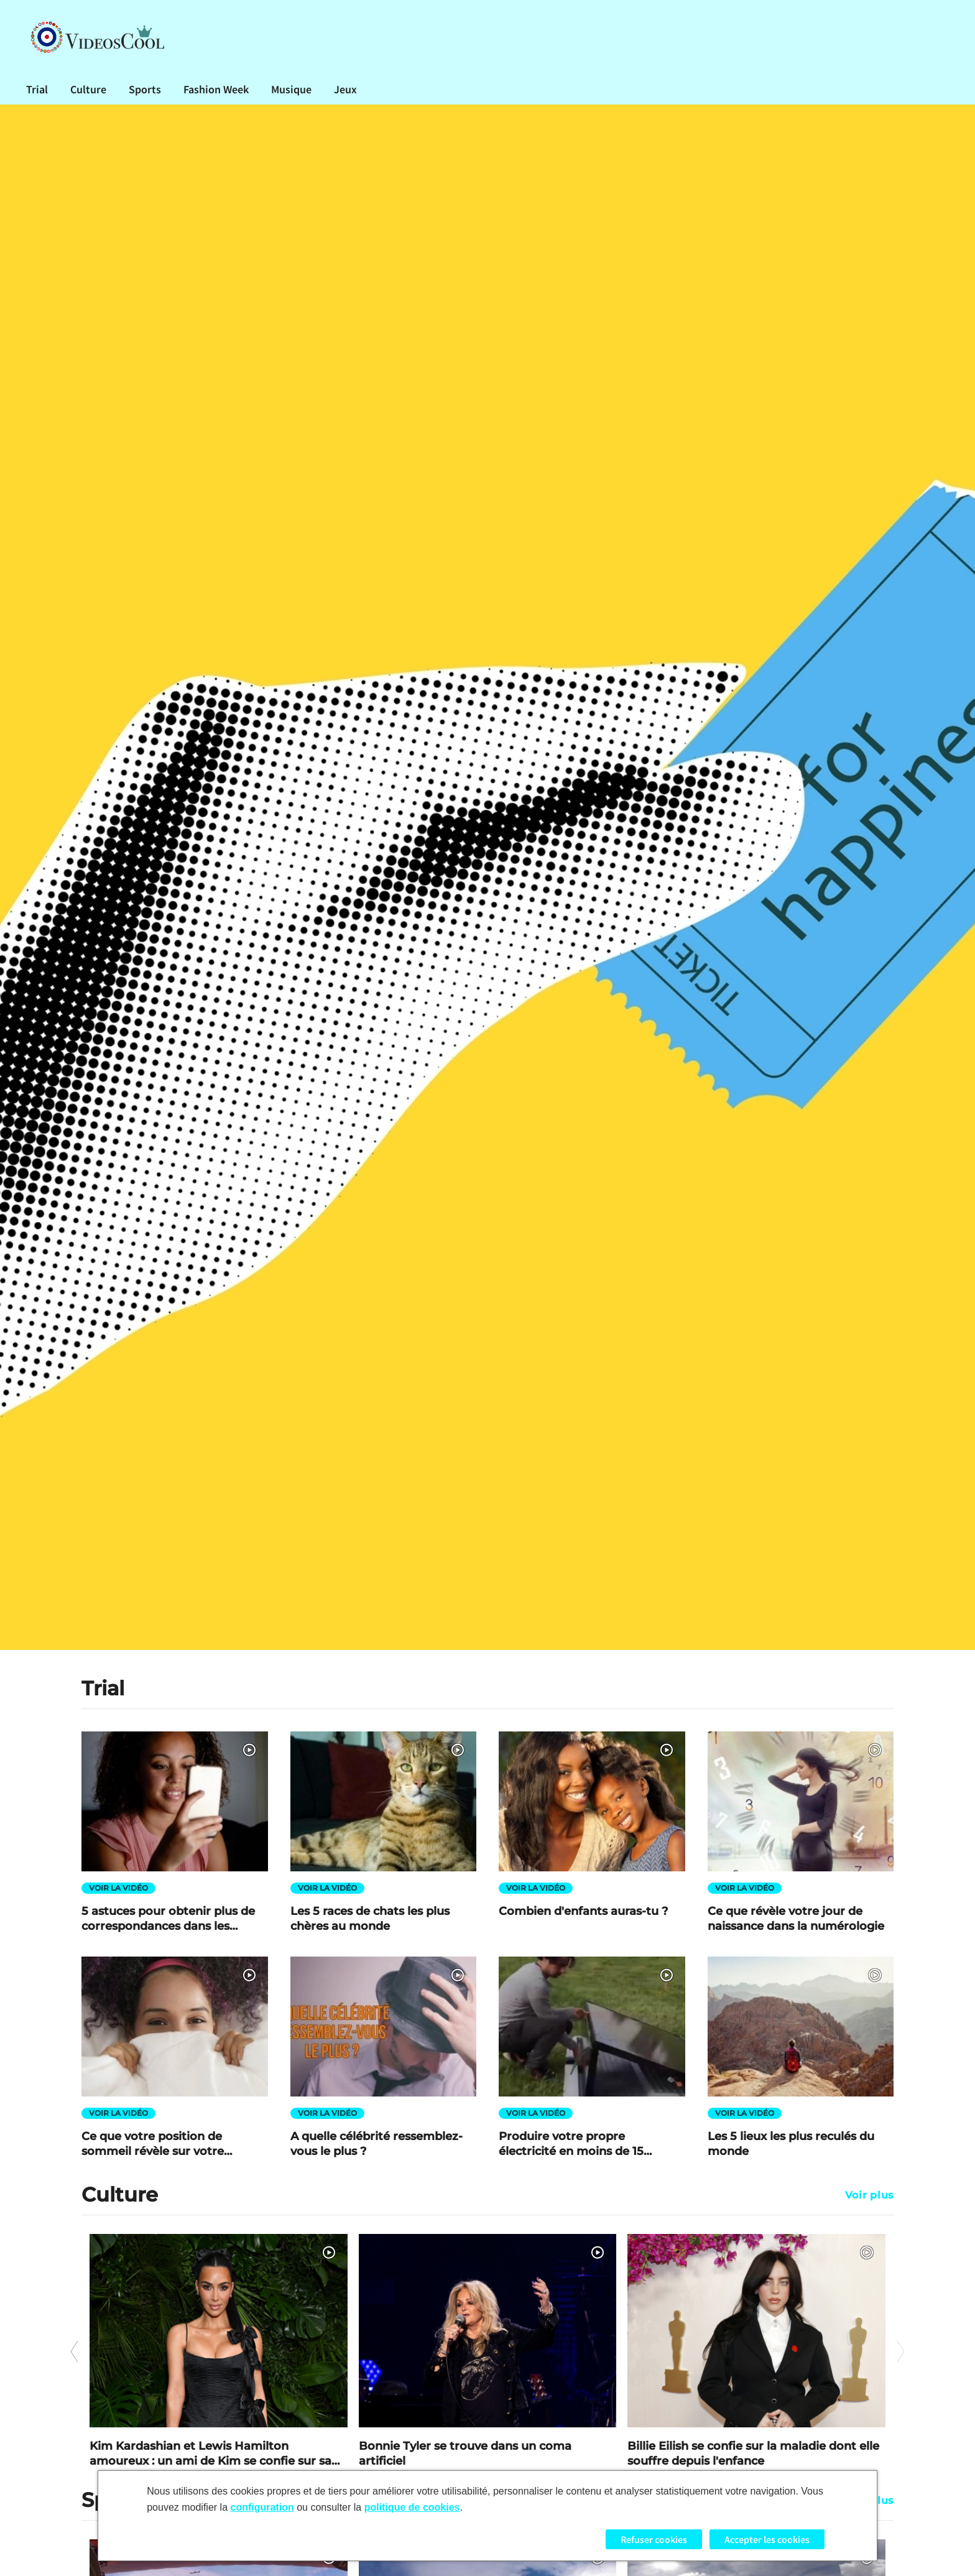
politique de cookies (412, 2507)
